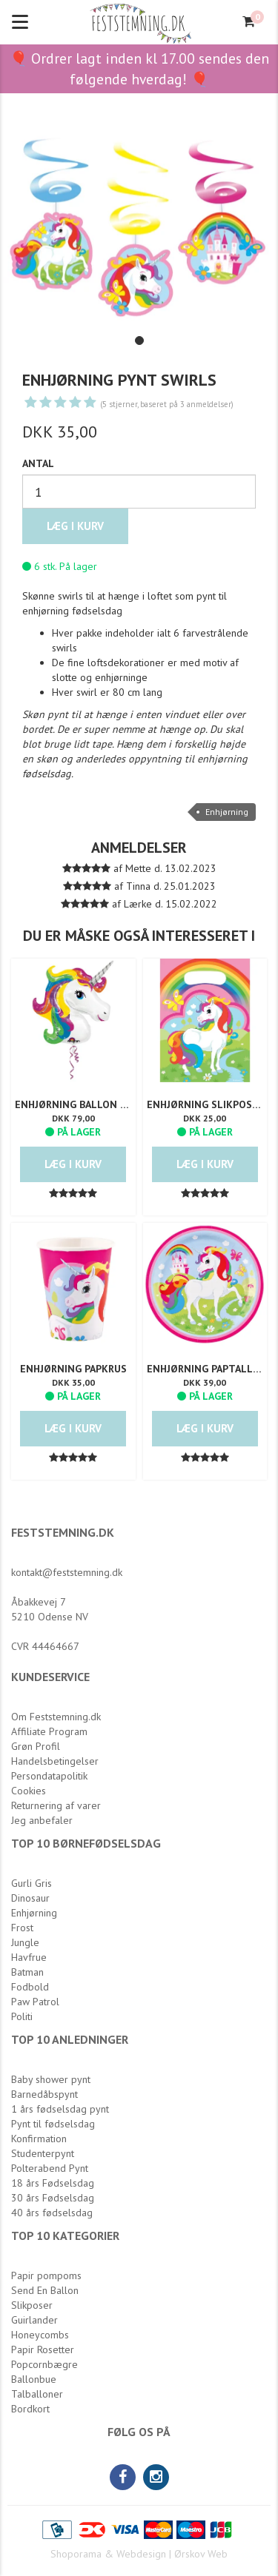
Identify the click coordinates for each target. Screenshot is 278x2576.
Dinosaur (30, 1898)
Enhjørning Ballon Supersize (73, 1104)
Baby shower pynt (50, 2079)
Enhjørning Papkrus (73, 1368)
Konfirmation (39, 2138)
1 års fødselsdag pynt (60, 2109)
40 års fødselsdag (52, 2212)
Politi (22, 2016)
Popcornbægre (44, 2364)
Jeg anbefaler (42, 1820)
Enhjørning (226, 811)
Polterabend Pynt (49, 2168)
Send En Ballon (45, 2290)
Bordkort (30, 2408)
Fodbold (30, 1986)
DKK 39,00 (204, 1382)
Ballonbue (33, 2379)
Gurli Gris (31, 1883)
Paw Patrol (35, 2001)
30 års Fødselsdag (52, 2197)
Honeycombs (40, 2334)
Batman (27, 1972)
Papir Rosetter (42, 2349)
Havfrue (29, 1957)
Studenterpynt (42, 2153)
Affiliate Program (49, 1731)
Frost (22, 1927)
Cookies (28, 1790)
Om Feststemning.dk (56, 1716)
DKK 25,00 (204, 1118)
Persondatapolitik (49, 1775)
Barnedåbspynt (44, 2094)
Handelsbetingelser (55, 1761)
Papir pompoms (46, 2275)
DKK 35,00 (73, 1382)
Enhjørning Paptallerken (205, 1368)
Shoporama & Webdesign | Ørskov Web (139, 2553)
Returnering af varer (56, 1805)
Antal (38, 463)
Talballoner (37, 2394)
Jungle (25, 1942)
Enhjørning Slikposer (205, 1104)
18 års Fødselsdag (52, 2183)
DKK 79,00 (73, 1118)
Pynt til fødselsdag (53, 2123)
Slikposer (32, 2305)
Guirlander (34, 2320)
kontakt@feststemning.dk (66, 1572)
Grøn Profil (35, 1746)
